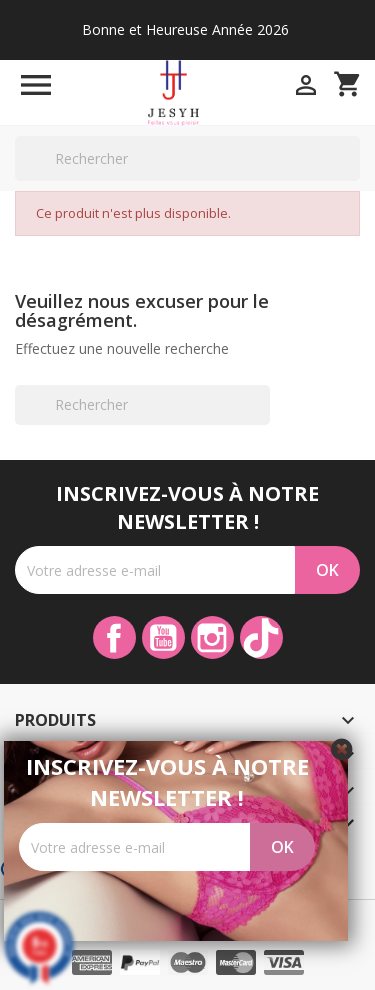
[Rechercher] (187, 158)
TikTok (261, 637)
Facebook (114, 637)
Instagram (212, 637)
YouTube (163, 637)
